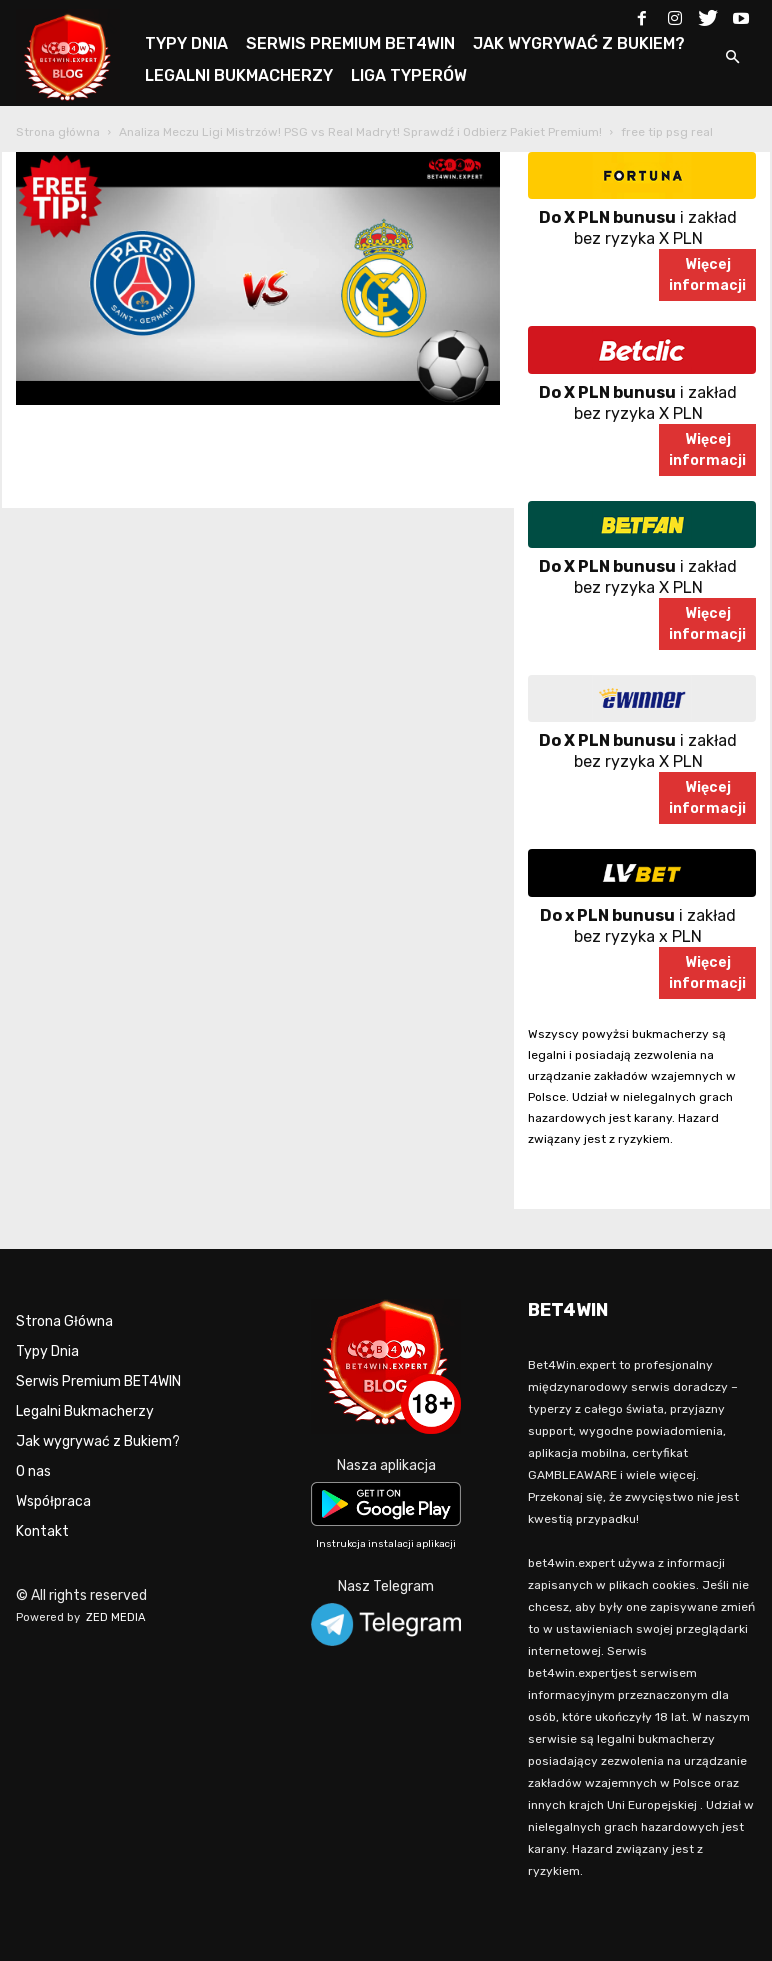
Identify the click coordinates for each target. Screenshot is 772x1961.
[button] (732, 58)
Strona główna (58, 132)
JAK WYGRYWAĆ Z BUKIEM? (579, 43)
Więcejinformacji (707, 275)
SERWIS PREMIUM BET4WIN (350, 43)
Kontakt (42, 1531)
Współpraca (53, 1501)
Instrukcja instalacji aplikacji (386, 1544)
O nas (33, 1471)
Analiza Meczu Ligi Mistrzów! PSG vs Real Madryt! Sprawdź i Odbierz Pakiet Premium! (360, 132)
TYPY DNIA (186, 43)
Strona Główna (64, 1321)
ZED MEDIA (116, 1617)
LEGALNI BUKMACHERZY (239, 75)
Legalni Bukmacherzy (85, 1411)
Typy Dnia (47, 1351)
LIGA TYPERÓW (409, 75)
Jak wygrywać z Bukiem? (98, 1441)
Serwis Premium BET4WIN (98, 1381)
